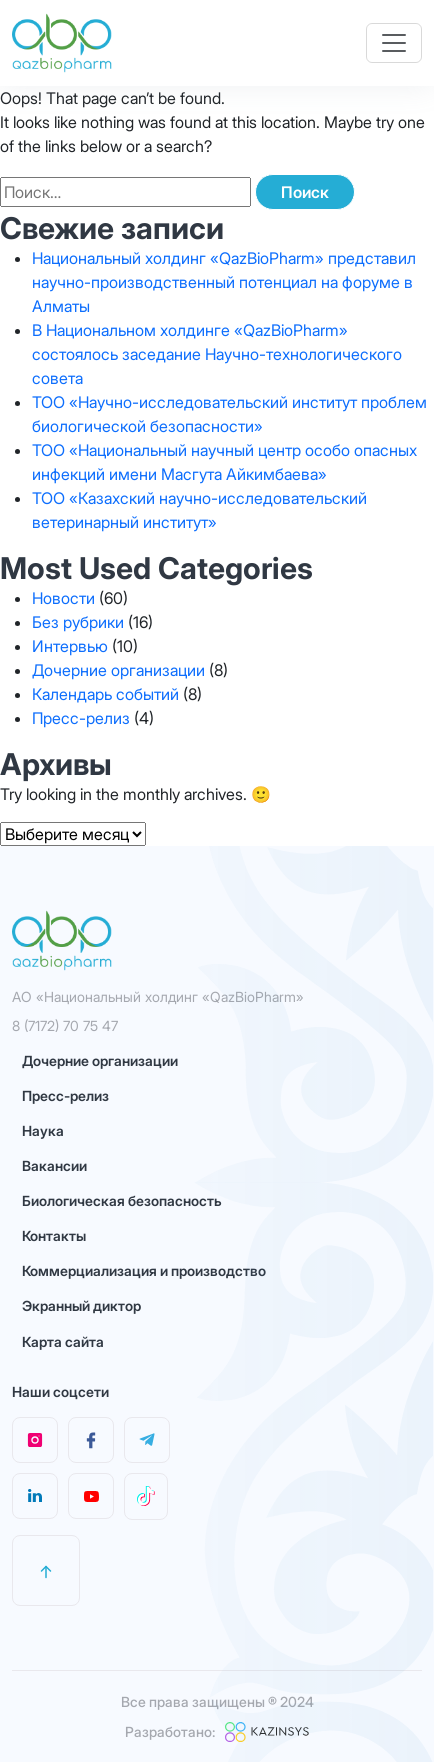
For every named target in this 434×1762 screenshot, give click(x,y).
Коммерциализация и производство (144, 1270)
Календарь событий (105, 694)
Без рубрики (78, 622)
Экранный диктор (81, 1305)
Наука (43, 1130)
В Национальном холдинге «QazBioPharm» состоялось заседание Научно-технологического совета (217, 354)
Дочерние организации (118, 670)
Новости (63, 598)
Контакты (54, 1235)
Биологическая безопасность (122, 1200)
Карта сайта (63, 1341)
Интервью (70, 646)
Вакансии (54, 1165)
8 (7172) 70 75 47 (65, 1025)
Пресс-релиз (81, 718)
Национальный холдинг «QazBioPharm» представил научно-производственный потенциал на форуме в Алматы (224, 282)
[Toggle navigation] (394, 43)
